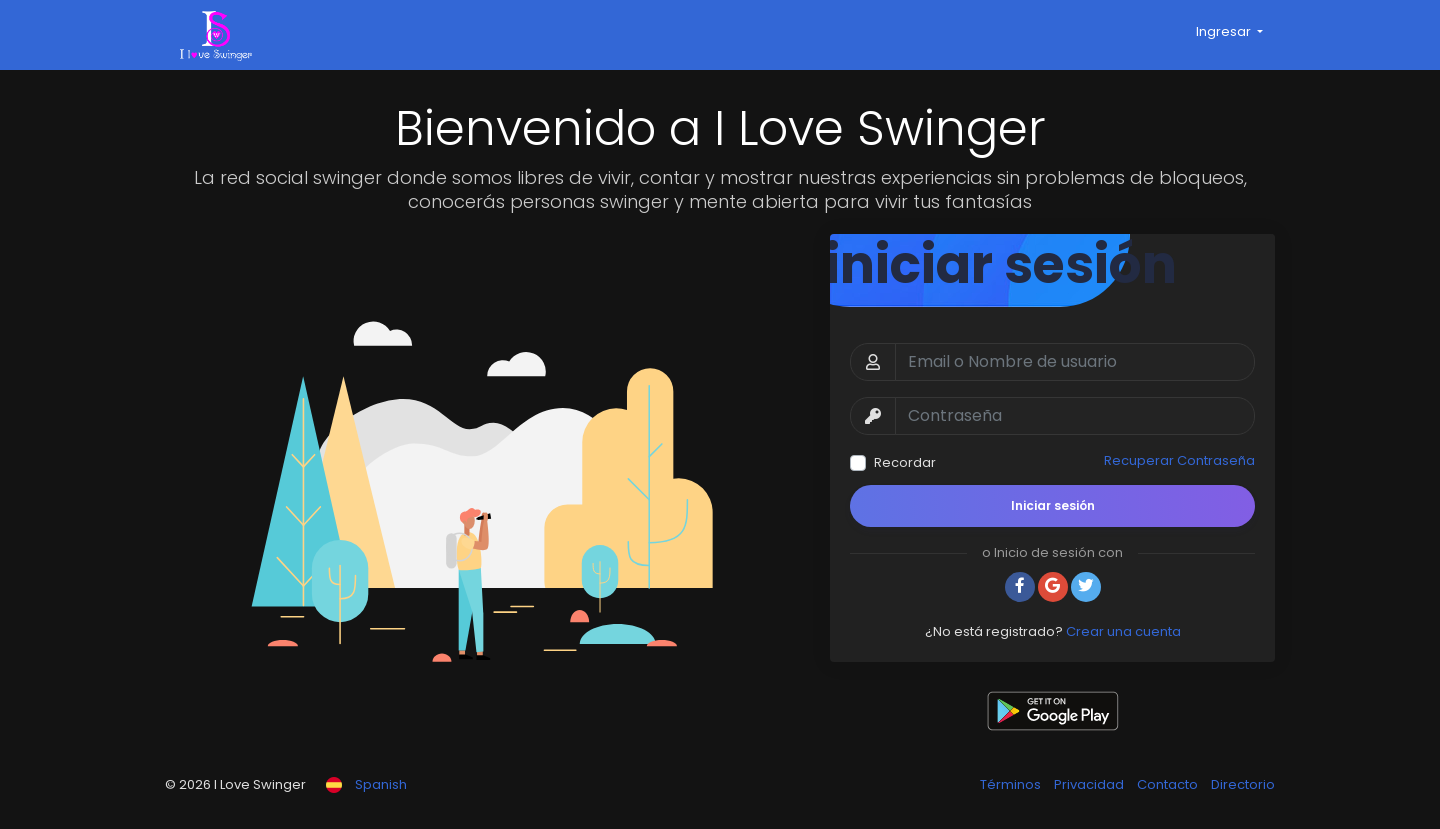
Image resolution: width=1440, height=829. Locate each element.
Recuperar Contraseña (1179, 460)
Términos (1012, 784)
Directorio (1243, 784)
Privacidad (1090, 784)
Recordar (905, 462)
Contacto (1169, 784)
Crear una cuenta (1123, 631)
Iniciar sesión (1053, 505)
